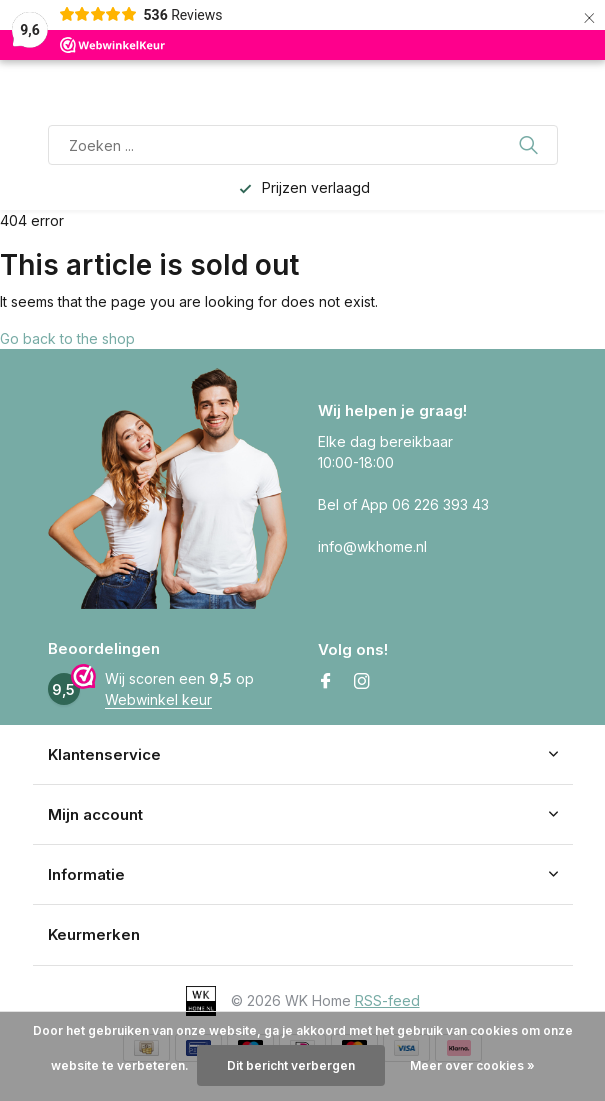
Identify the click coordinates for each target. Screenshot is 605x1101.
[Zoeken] (303, 145)
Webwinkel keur (158, 699)
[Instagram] (362, 682)
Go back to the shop (67, 338)
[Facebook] (326, 682)
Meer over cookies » (472, 1065)
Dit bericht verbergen (291, 1065)
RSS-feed (387, 1000)
